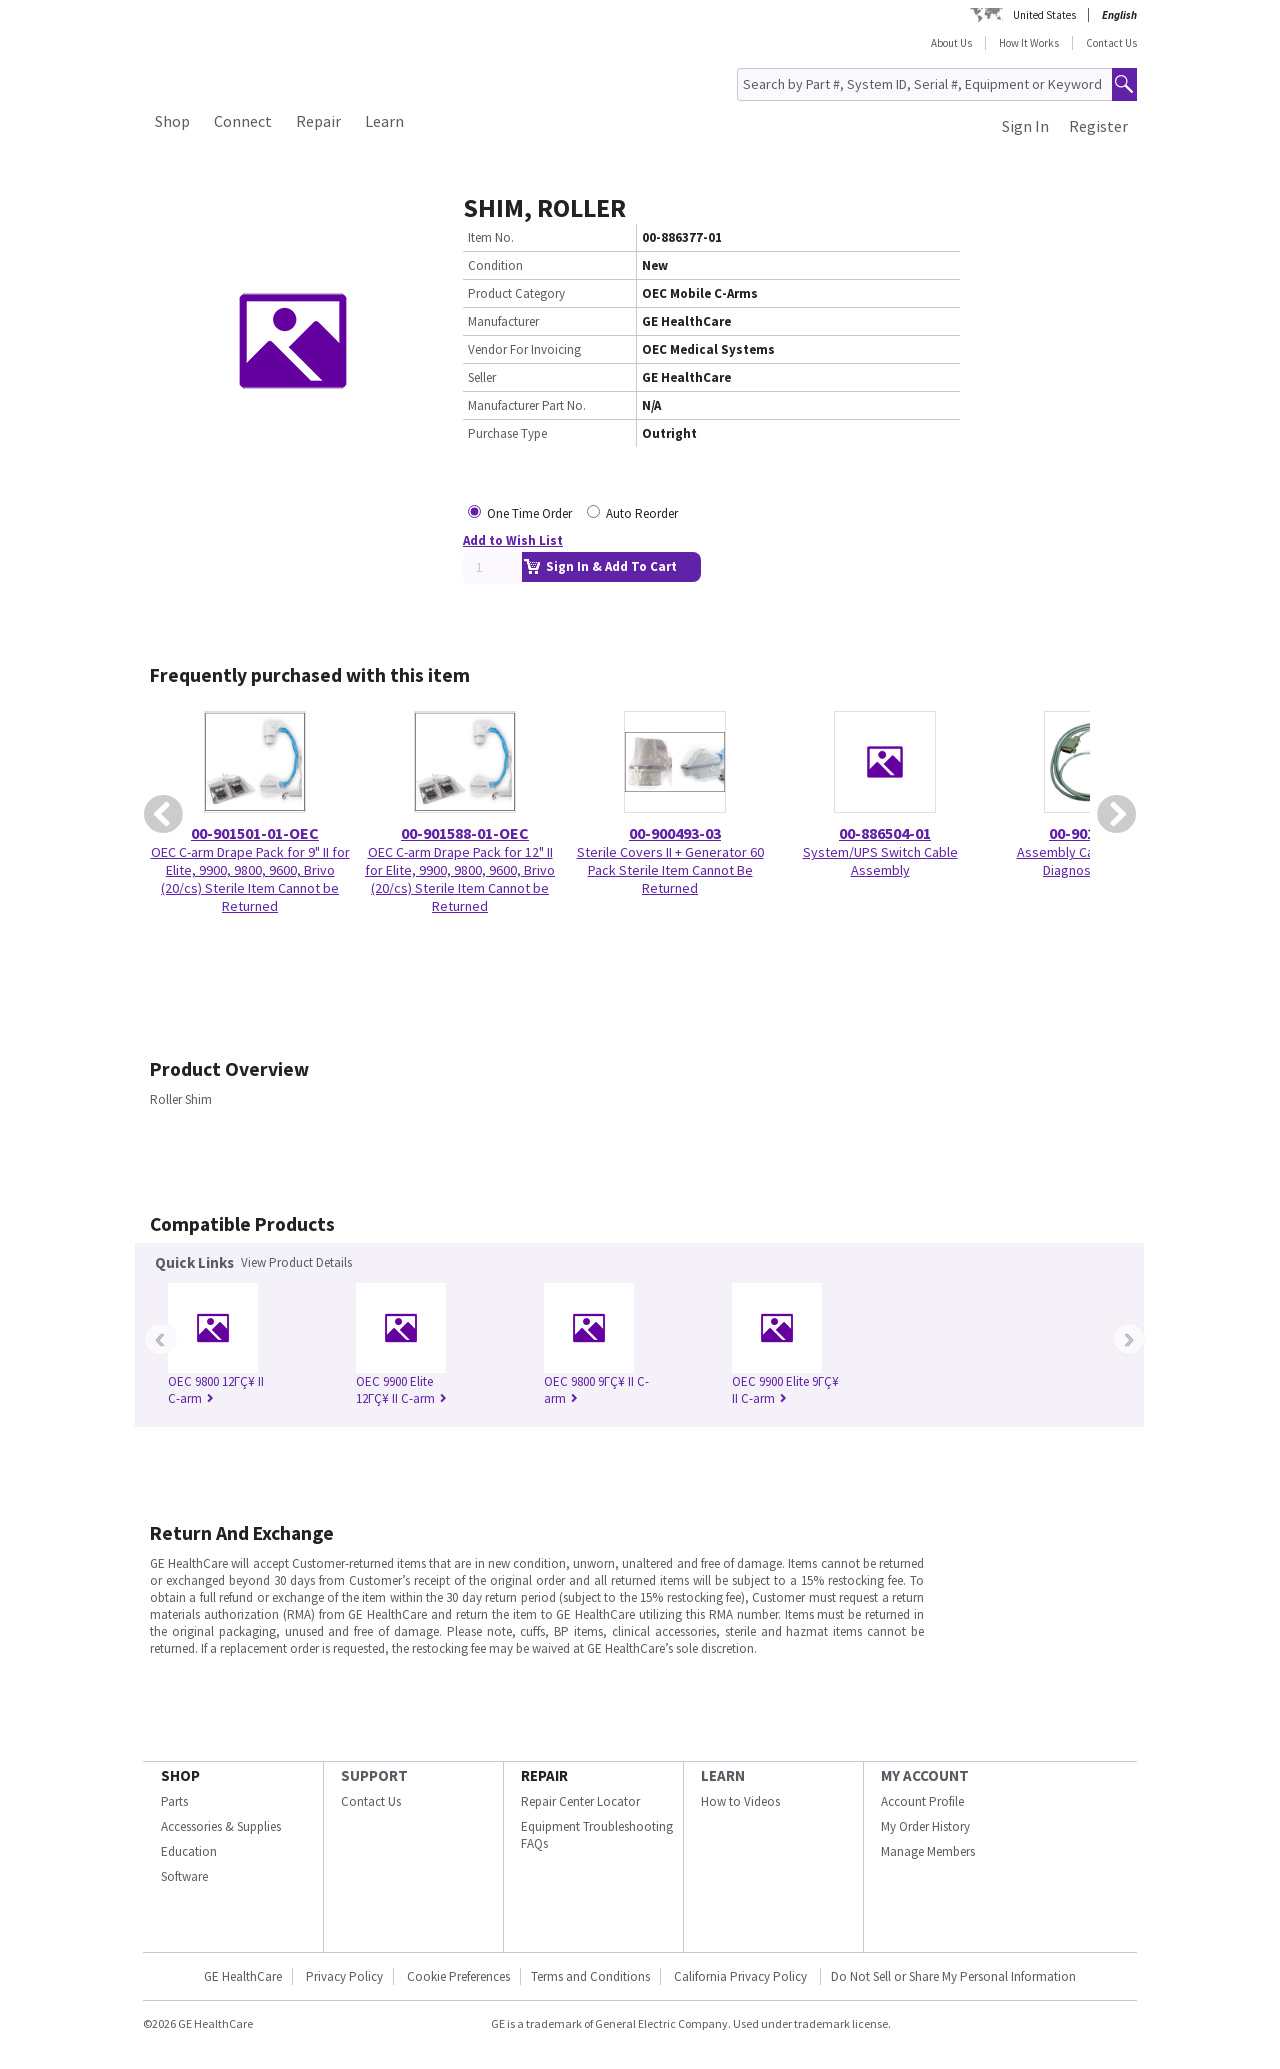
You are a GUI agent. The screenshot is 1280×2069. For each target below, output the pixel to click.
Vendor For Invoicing (524, 349)
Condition (495, 265)
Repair (318, 121)
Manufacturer (503, 321)
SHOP (180, 1775)
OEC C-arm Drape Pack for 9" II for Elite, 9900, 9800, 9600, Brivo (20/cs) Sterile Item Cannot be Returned (250, 879)
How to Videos (740, 1801)
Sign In (1025, 126)
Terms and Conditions (590, 1976)
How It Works (1029, 43)
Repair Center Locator (580, 1801)
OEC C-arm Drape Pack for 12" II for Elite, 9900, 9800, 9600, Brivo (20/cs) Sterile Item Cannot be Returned (460, 879)
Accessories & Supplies (221, 1826)
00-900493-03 (675, 833)
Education (189, 1851)
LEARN (723, 1775)
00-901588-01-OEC (465, 833)
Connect (243, 121)
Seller (482, 377)
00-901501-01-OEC (255, 833)
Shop (172, 121)
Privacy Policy (344, 1976)
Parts (174, 1801)
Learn (384, 121)
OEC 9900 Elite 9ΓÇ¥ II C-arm (785, 1390)
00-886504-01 (885, 833)
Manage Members (928, 1851)
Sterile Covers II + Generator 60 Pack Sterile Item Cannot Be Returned (670, 870)
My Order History (925, 1826)
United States (1044, 15)
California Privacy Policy (742, 1976)
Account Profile (922, 1801)
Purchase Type (507, 433)
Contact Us (1111, 43)
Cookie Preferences (458, 1976)
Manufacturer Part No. (527, 405)
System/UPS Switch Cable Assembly (880, 861)
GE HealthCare (243, 1976)
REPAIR (544, 1775)
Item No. (491, 237)
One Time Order (529, 513)
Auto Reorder (642, 513)
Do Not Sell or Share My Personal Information (953, 1976)
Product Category (516, 293)
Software (184, 1876)
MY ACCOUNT (925, 1775)
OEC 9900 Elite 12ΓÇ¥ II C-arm (401, 1390)
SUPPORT (374, 1775)
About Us (951, 43)
